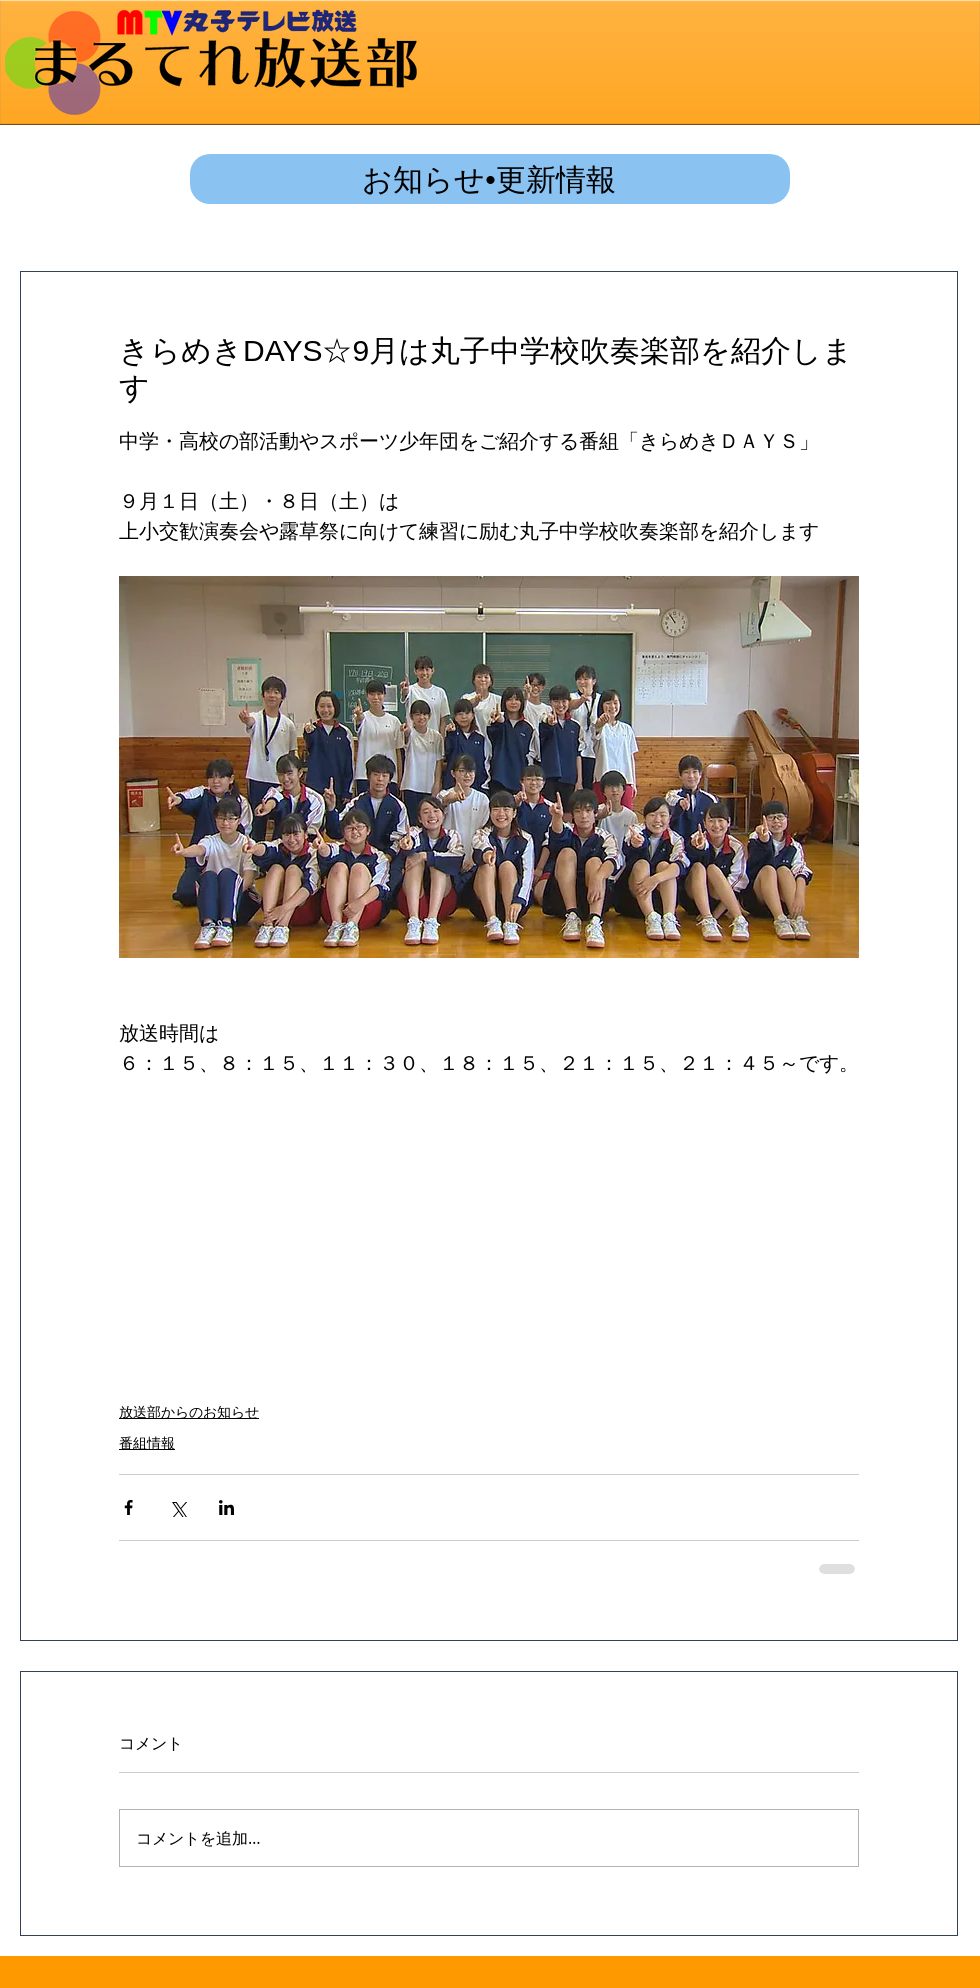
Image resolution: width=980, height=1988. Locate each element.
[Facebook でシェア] (128, 1507)
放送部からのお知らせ (189, 1412)
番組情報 (147, 1443)
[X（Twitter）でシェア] (177, 1507)
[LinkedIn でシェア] (226, 1507)
